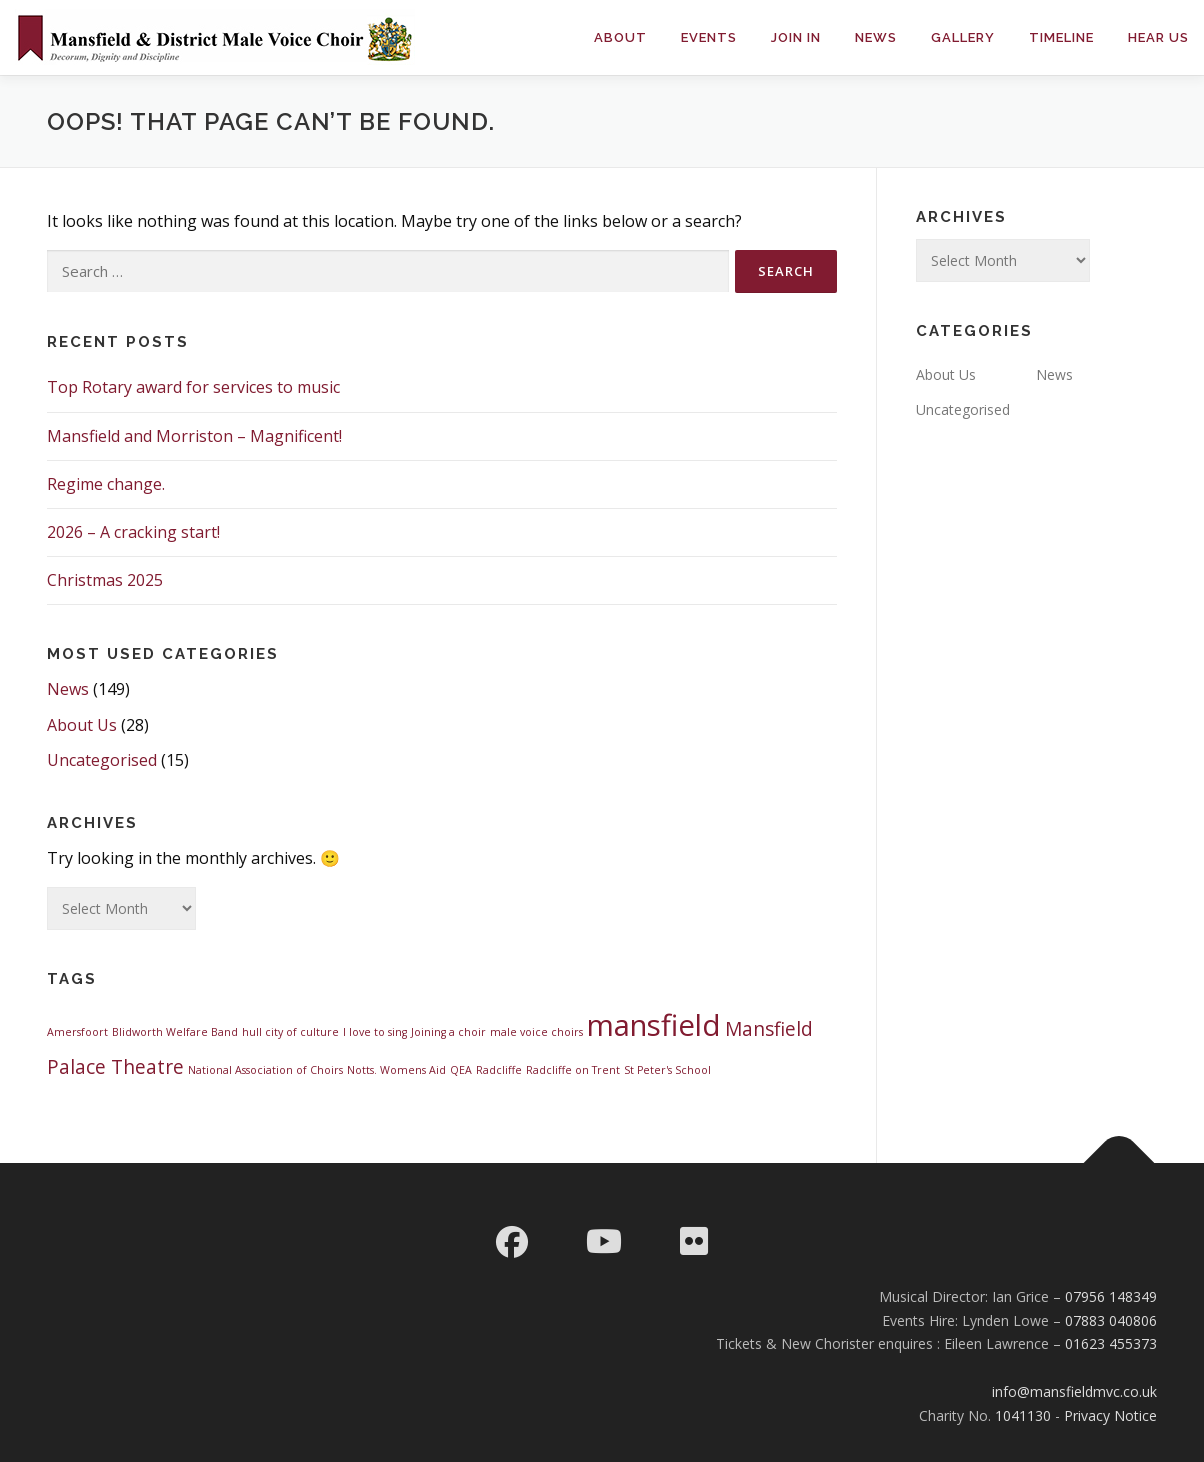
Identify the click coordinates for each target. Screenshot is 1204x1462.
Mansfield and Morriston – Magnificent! (194, 436)
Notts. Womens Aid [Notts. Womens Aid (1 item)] (396, 1070)
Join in (796, 37)
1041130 (1023, 1415)
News (876, 37)
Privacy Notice (1110, 1415)
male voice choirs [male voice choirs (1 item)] (536, 1032)
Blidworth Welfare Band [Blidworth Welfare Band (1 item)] (175, 1032)
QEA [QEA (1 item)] (461, 1070)
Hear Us (1158, 37)
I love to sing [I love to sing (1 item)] (375, 1032)
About (620, 37)
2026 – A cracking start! (133, 532)
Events (709, 37)
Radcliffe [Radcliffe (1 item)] (499, 1070)
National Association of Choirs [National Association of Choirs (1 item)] (265, 1070)
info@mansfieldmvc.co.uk (1074, 1391)
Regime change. (106, 484)
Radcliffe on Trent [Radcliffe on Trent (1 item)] (573, 1070)
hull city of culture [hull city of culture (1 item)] (290, 1032)
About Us (82, 725)
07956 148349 (1111, 1296)
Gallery (963, 37)
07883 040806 (1111, 1320)
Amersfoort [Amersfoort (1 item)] (77, 1032)
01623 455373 (1111, 1343)
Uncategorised (102, 760)
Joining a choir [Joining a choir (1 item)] (448, 1032)
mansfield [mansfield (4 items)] (654, 1025)
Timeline (1061, 37)
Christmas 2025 (105, 580)
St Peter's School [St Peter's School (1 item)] (667, 1070)
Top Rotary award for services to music (193, 387)
